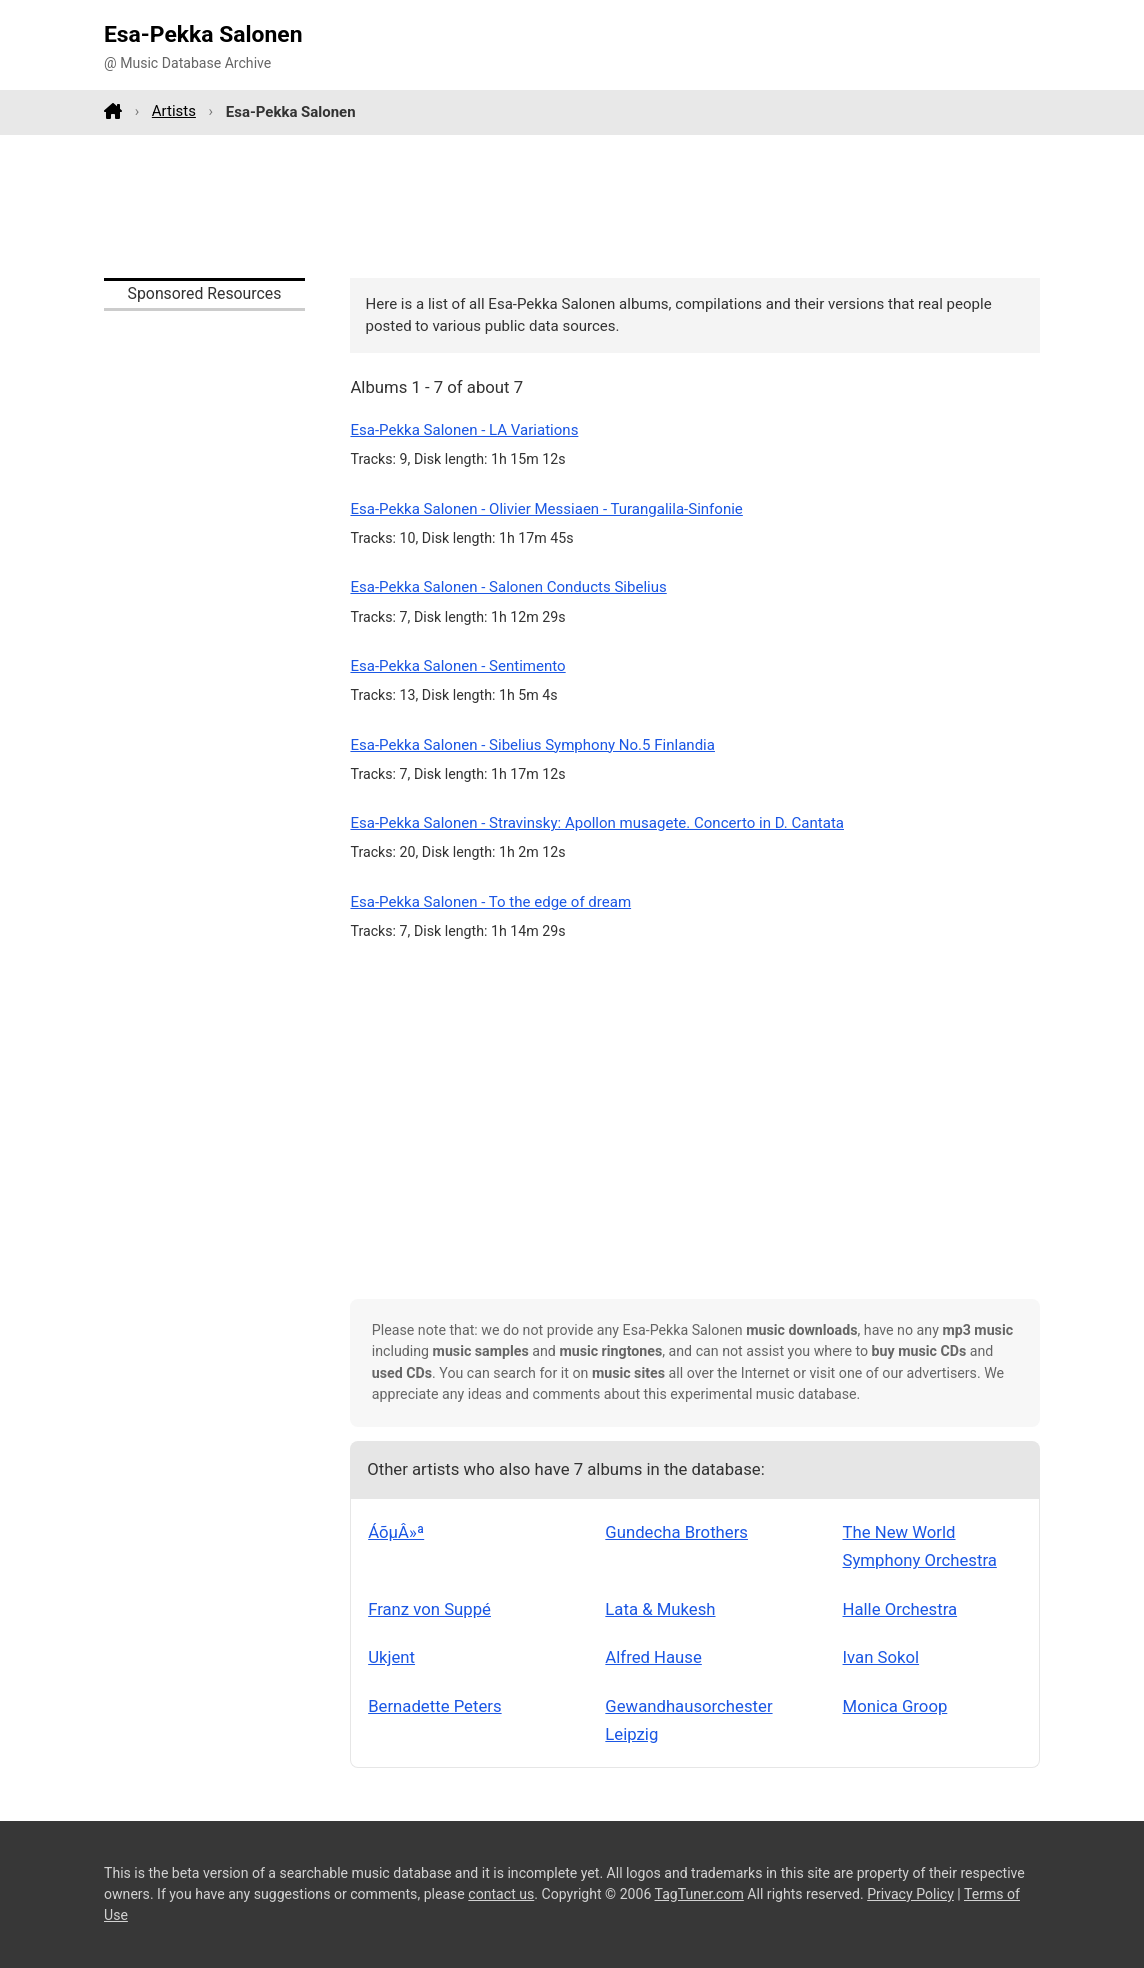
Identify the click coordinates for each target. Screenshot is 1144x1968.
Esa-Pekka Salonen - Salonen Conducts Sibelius (508, 587)
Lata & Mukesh (660, 1609)
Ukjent (391, 1657)
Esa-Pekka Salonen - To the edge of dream (490, 902)
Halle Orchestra (900, 1609)
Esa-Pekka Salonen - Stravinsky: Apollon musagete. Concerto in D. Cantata (597, 823)
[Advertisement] (572, 206)
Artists (174, 111)
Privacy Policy (910, 1894)
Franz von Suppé (429, 1609)
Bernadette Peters (434, 1706)
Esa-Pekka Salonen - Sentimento (457, 666)
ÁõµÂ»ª (396, 1532)
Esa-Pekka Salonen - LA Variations (464, 430)
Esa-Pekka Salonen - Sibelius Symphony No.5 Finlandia (532, 745)
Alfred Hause (653, 1657)
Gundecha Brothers (676, 1532)
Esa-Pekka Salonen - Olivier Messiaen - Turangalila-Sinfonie (546, 509)
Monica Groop (895, 1706)
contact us (501, 1894)
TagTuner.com (699, 1894)
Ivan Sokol (881, 1657)
